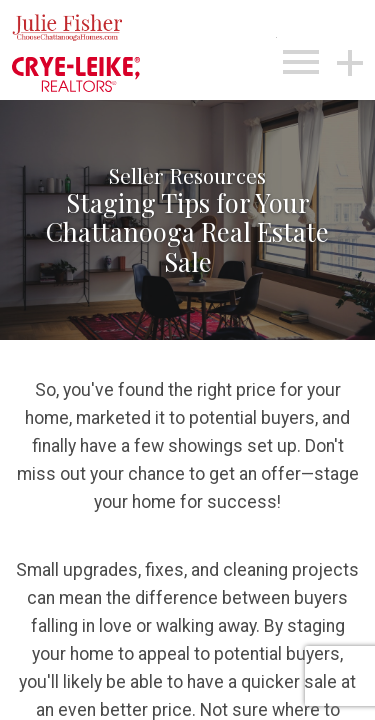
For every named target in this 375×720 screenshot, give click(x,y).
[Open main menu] (301, 62)
